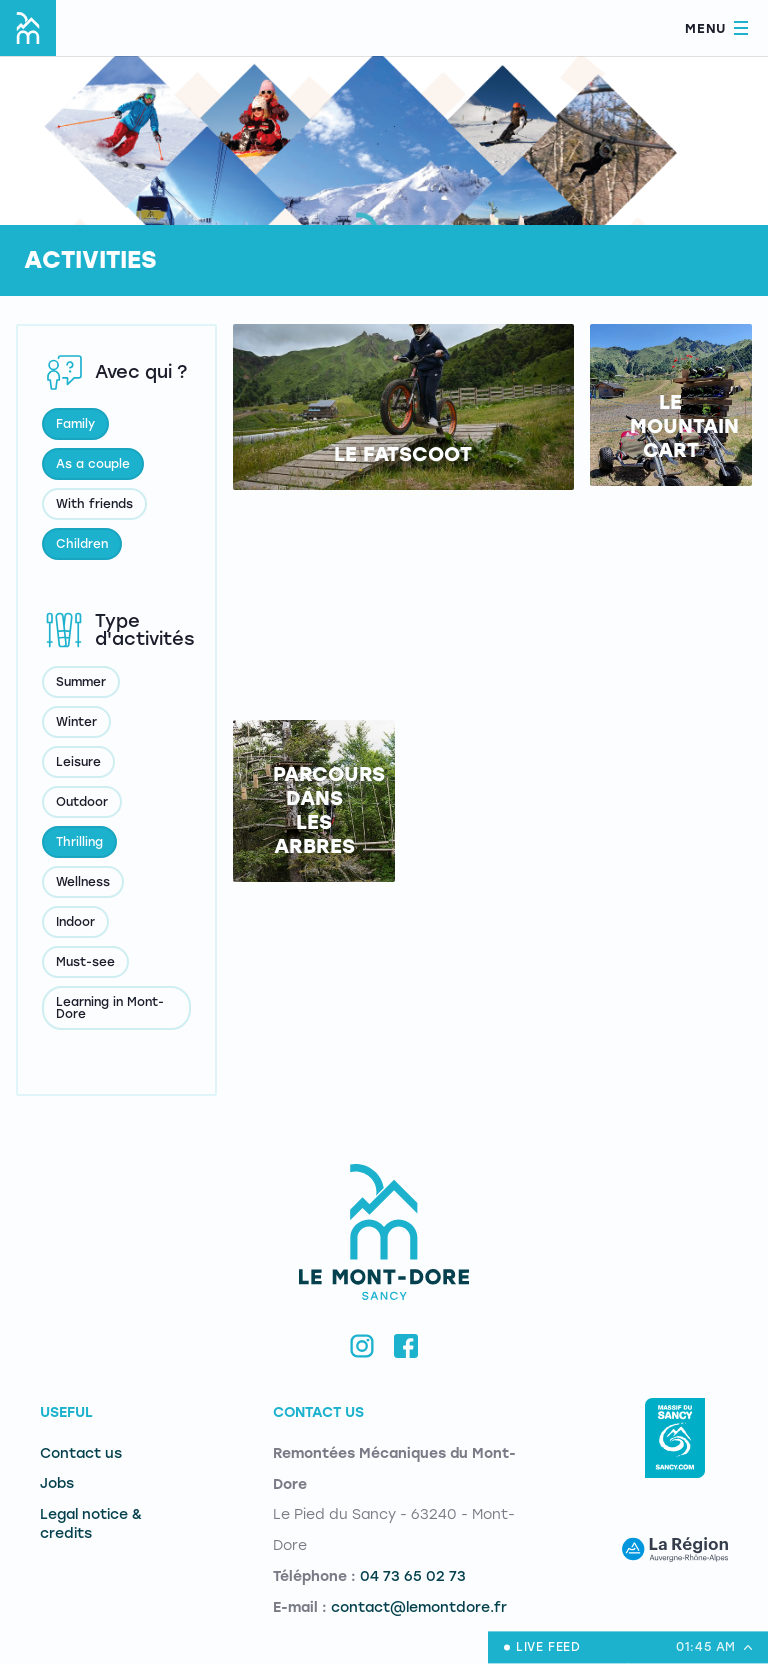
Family (75, 424)
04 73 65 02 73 (413, 1576)
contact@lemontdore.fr (419, 1607)
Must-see (85, 962)
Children (82, 544)
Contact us (81, 1453)
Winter (76, 722)
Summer (81, 682)
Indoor (75, 922)
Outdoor (82, 802)
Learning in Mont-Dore (110, 1008)
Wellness (83, 882)
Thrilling (79, 842)
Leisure (78, 762)
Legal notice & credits (91, 1524)
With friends (94, 504)
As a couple (93, 464)
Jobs (57, 1483)
